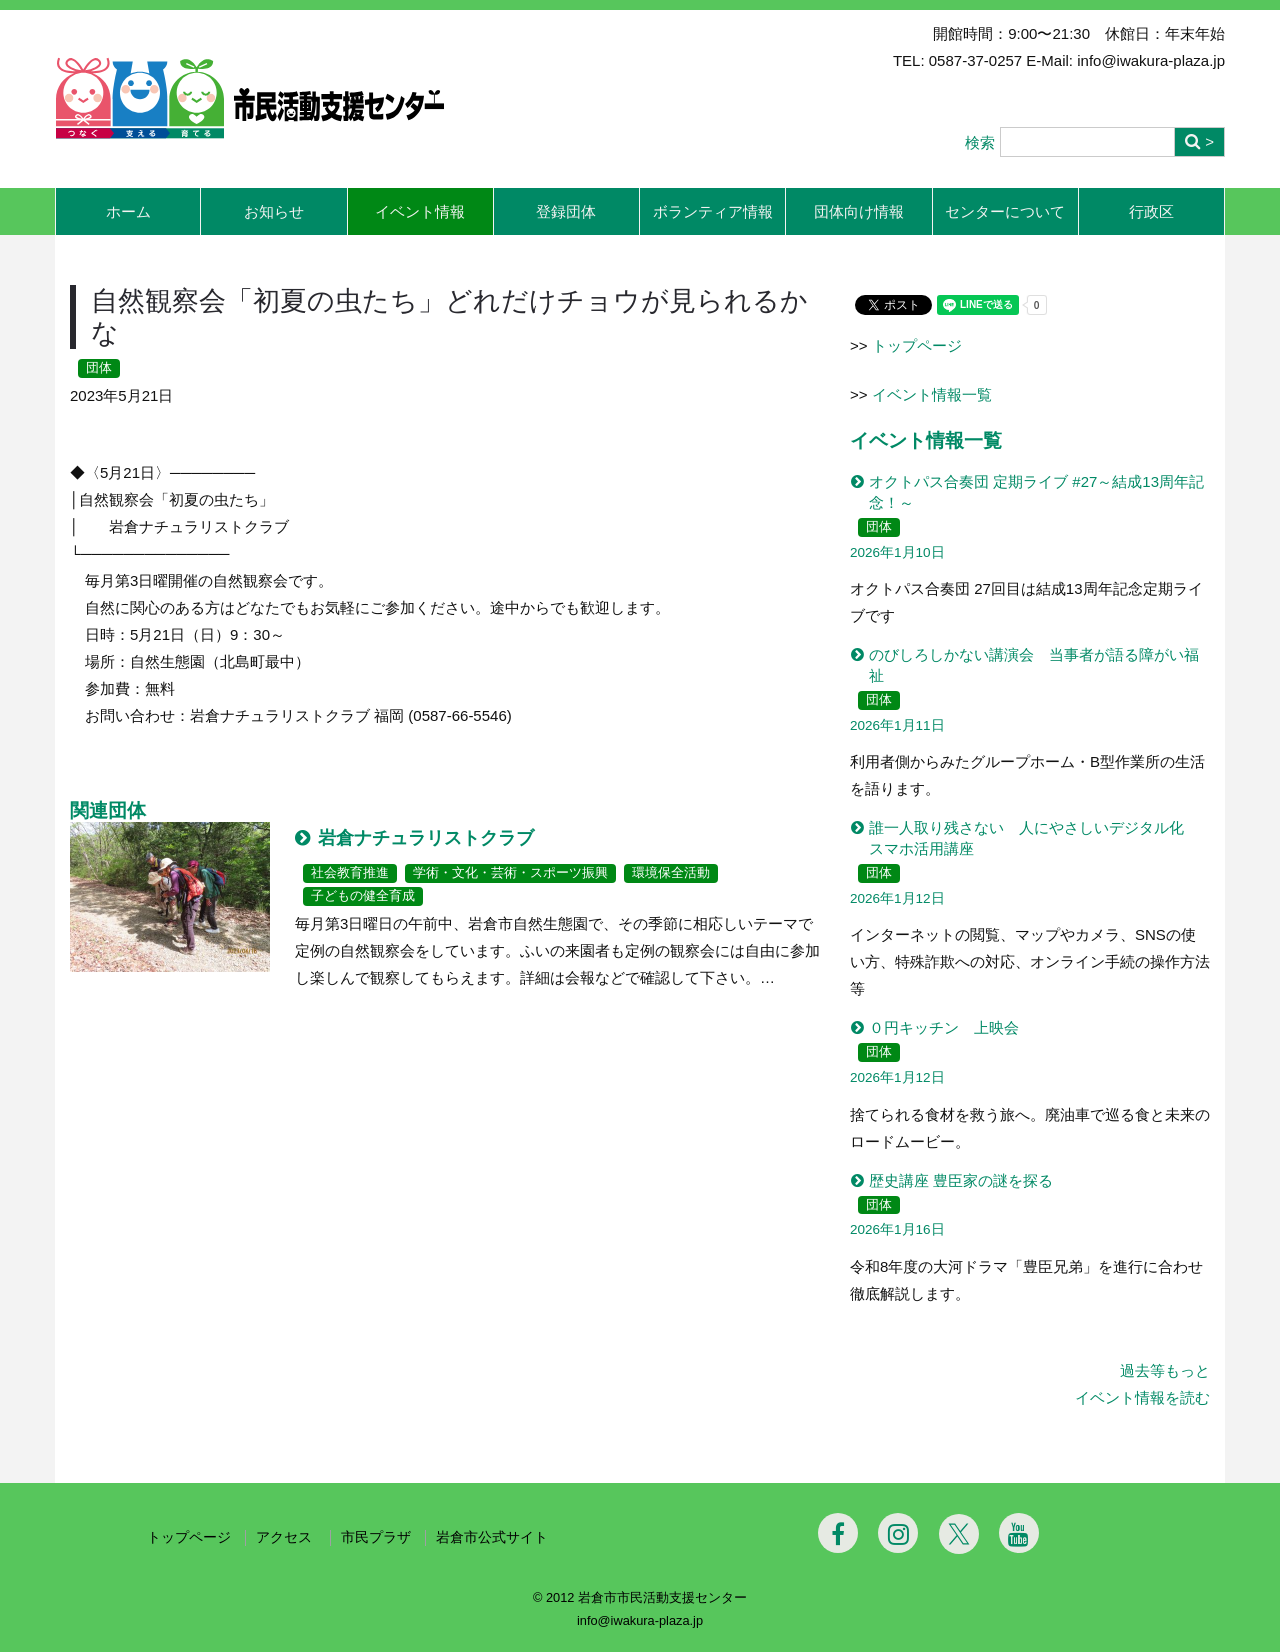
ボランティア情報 (713, 211)
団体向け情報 (859, 211)
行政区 (1151, 211)
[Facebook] (838, 1533)
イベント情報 (420, 211)
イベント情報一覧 (932, 394)
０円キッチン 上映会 (944, 1027)
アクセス (286, 1537)
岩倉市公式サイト (492, 1537)
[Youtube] (1019, 1533)
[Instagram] (898, 1533)
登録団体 (566, 211)
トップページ (917, 345)
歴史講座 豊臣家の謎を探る (961, 1180)
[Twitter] (959, 1534)
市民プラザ (376, 1537)
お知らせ (274, 211)
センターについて (1005, 211)
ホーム (128, 211)
